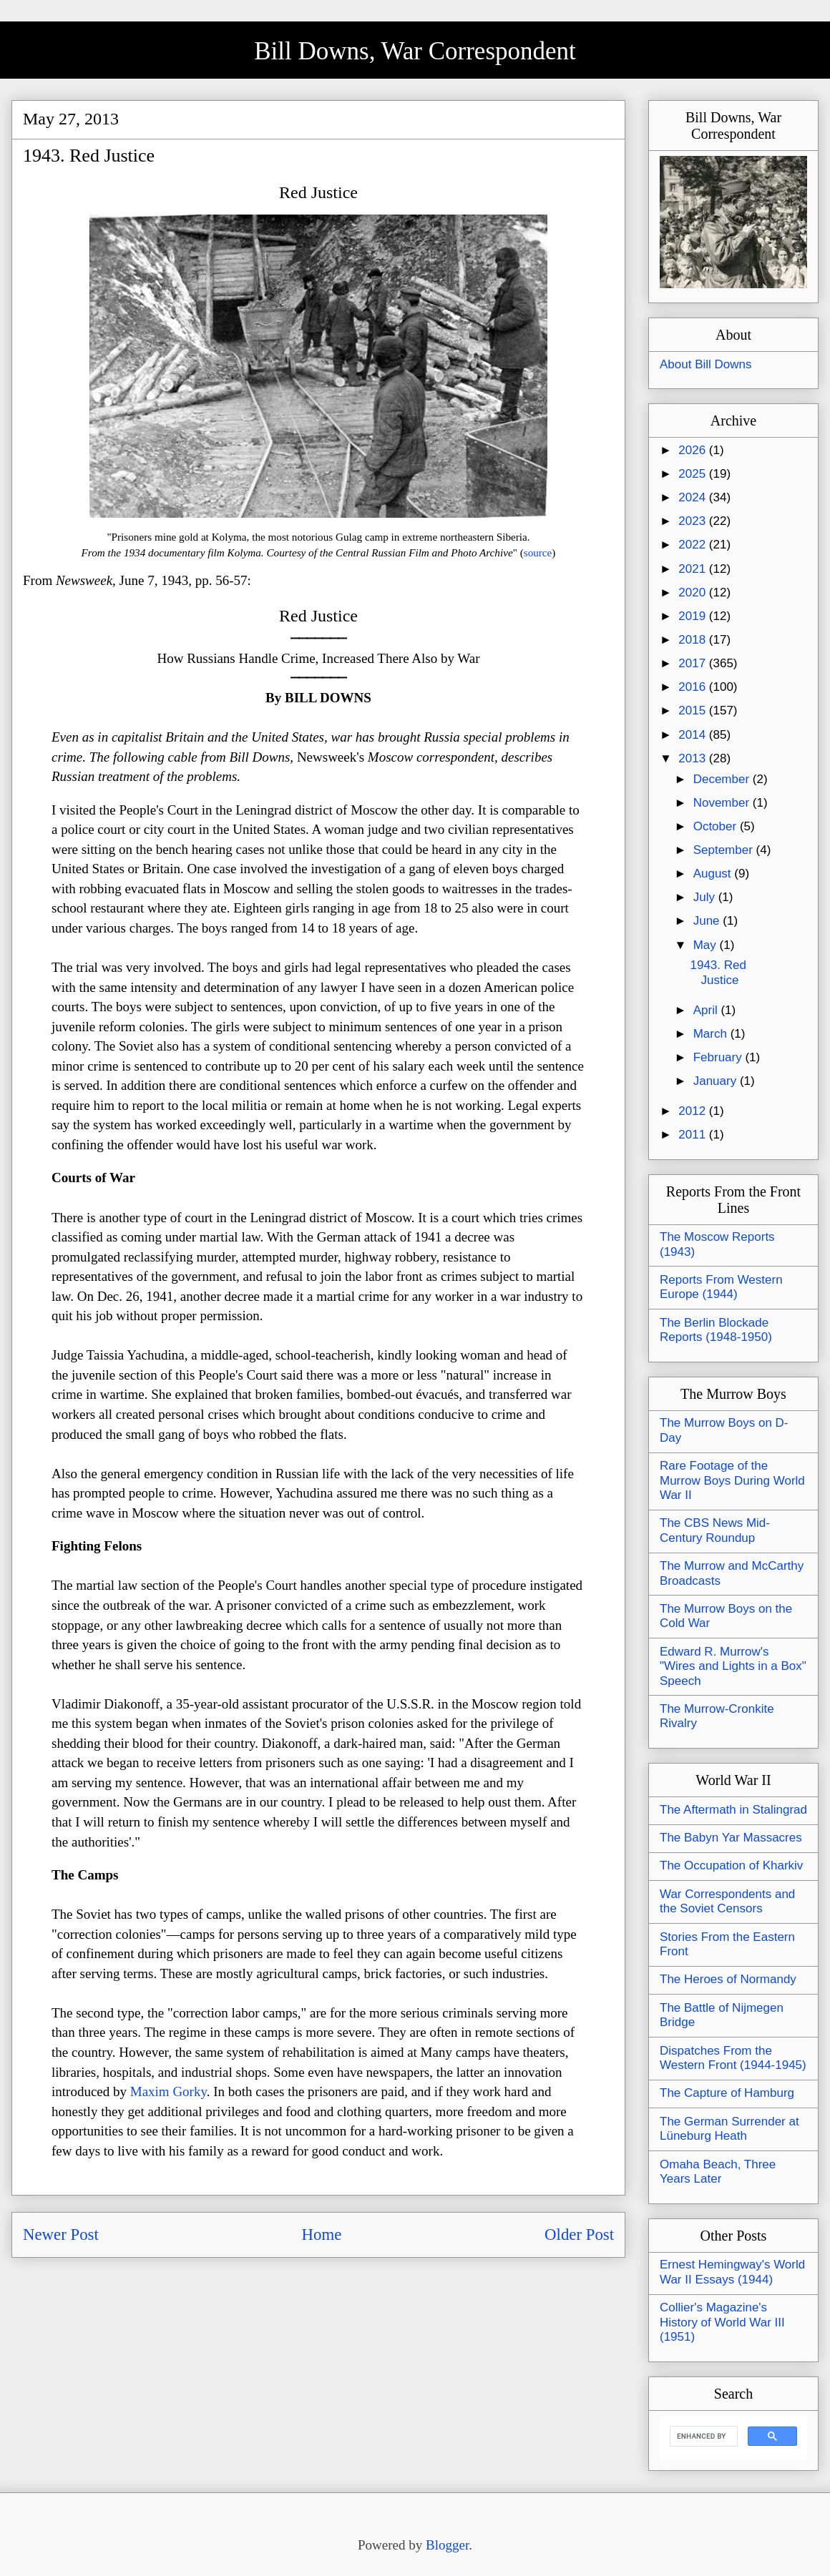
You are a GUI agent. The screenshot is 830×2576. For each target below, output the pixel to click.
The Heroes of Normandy (728, 1979)
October (716, 826)
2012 (693, 1111)
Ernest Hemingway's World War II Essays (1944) (732, 2272)
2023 (693, 521)
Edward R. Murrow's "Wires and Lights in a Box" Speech (733, 1666)
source (538, 552)
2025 (693, 474)
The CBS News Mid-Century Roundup (715, 1530)
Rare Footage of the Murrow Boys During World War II (732, 1480)
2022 (693, 544)
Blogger (447, 2544)
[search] (702, 2436)
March (712, 1034)
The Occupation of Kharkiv (731, 1865)
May (706, 945)
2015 (693, 710)
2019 (693, 616)
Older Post (579, 2234)
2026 (693, 450)
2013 (693, 758)
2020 (693, 592)
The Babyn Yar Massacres (731, 1837)
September (724, 850)
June (708, 921)
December (723, 779)
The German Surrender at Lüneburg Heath (729, 2129)
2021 (693, 569)
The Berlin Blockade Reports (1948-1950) (716, 1330)
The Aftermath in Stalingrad (733, 1810)
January (716, 1081)
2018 (693, 640)
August (714, 873)
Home (322, 2234)
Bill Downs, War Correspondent (415, 51)
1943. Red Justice (718, 972)
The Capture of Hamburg (727, 2093)
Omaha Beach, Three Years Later (718, 2172)
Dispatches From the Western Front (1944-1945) (733, 2058)
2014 (693, 735)
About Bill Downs (706, 364)
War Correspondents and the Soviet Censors (727, 1901)
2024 (693, 497)
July (705, 897)
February (719, 1057)
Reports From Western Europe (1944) (721, 1287)
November (723, 803)
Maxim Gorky (168, 2091)
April (707, 1010)
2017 (693, 663)
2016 (693, 687)
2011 (693, 1134)
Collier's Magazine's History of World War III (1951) (722, 2322)
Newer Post (61, 2234)
